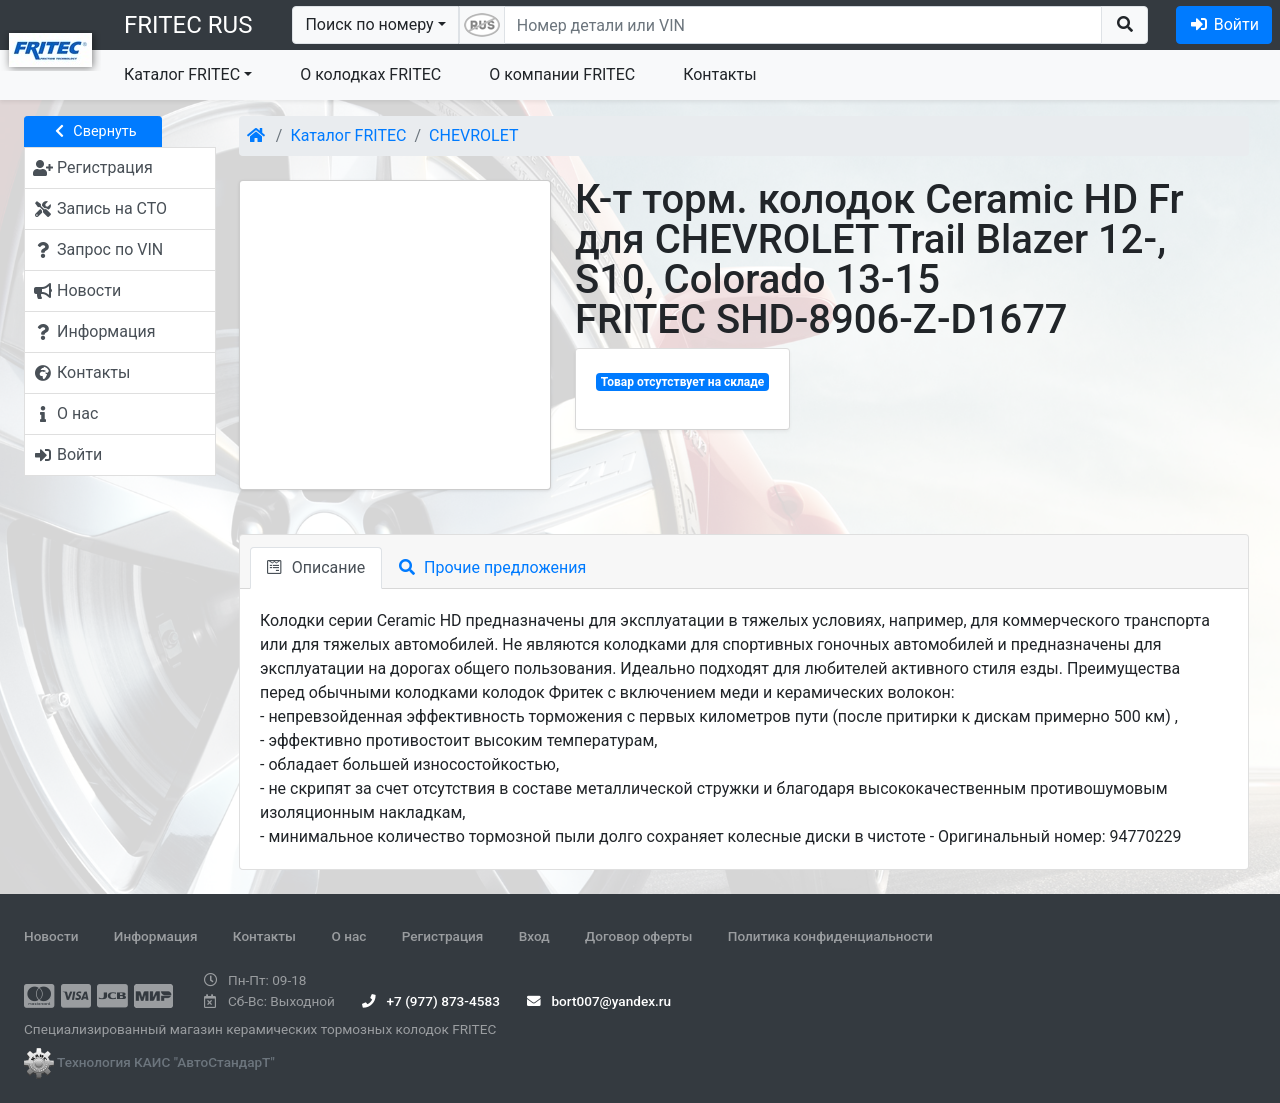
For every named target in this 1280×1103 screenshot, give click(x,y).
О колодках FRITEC (370, 74)
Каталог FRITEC (182, 74)
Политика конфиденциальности (830, 936)
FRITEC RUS (188, 25)
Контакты (719, 74)
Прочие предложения (492, 567)
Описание (316, 567)
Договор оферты (638, 936)
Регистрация (443, 936)
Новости (51, 936)
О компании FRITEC (562, 74)
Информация (156, 936)
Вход (534, 936)
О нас (348, 936)
